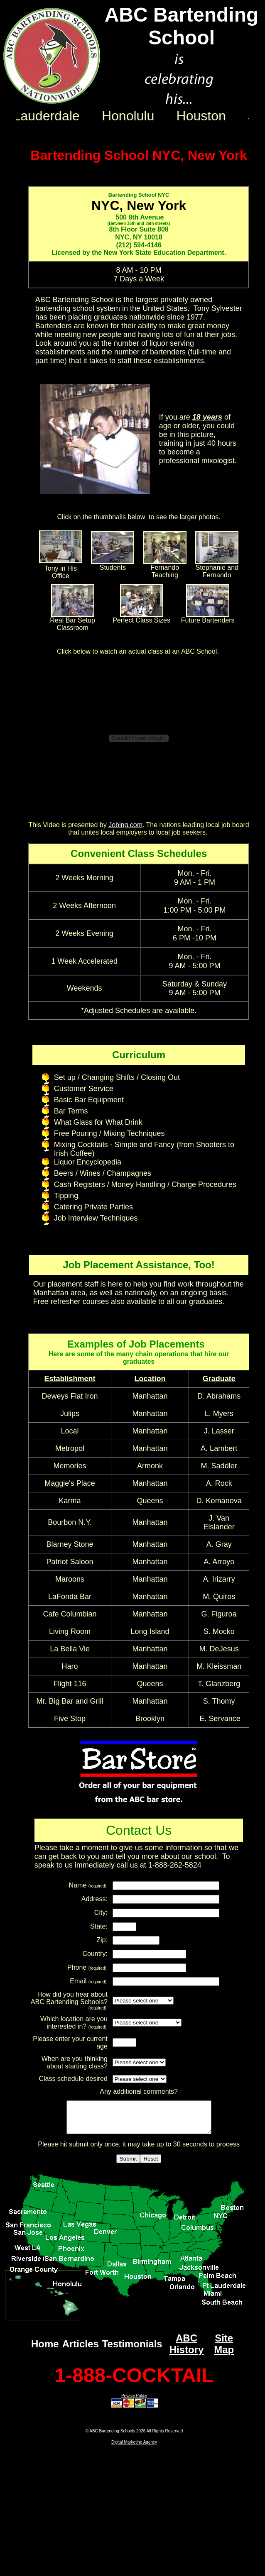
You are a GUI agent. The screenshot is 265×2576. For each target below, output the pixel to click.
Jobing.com (125, 824)
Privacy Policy (134, 2402)
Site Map (224, 2350)
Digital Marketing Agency (134, 2448)
